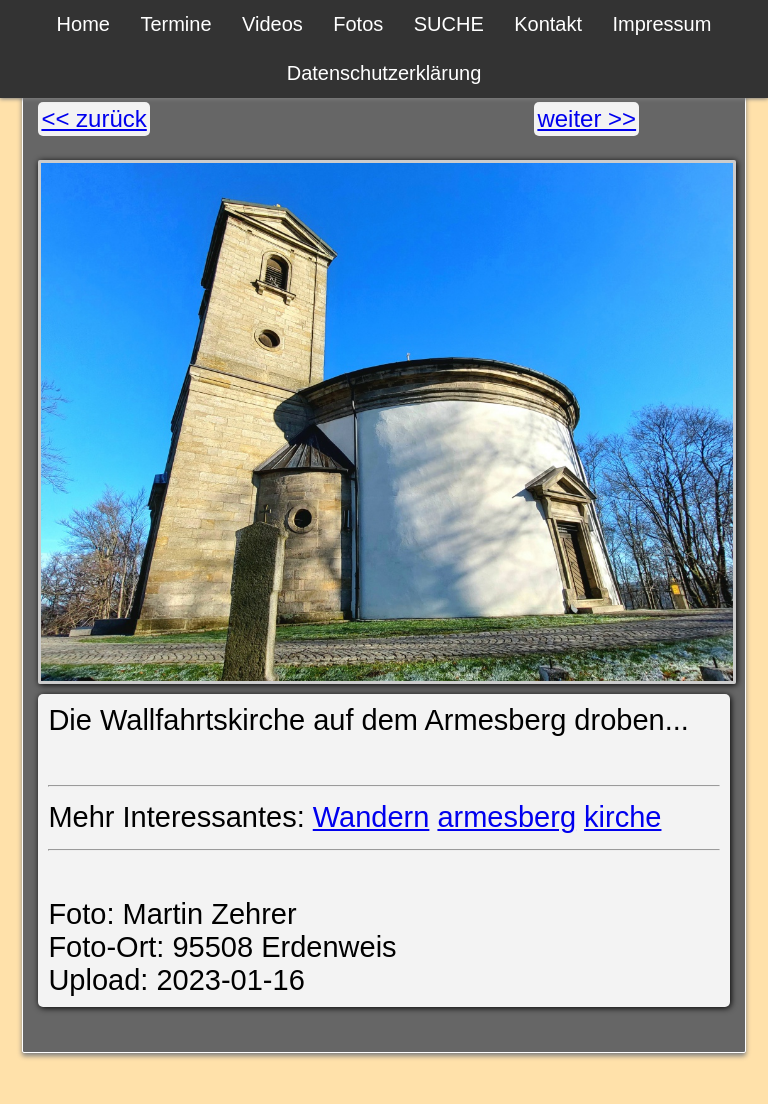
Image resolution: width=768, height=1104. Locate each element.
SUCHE (449, 24)
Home (83, 24)
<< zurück (93, 118)
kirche (622, 817)
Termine (175, 24)
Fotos (358, 24)
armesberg (506, 817)
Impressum (661, 24)
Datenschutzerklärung (384, 73)
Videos (272, 24)
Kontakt (548, 24)
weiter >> (586, 118)
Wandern (371, 817)
